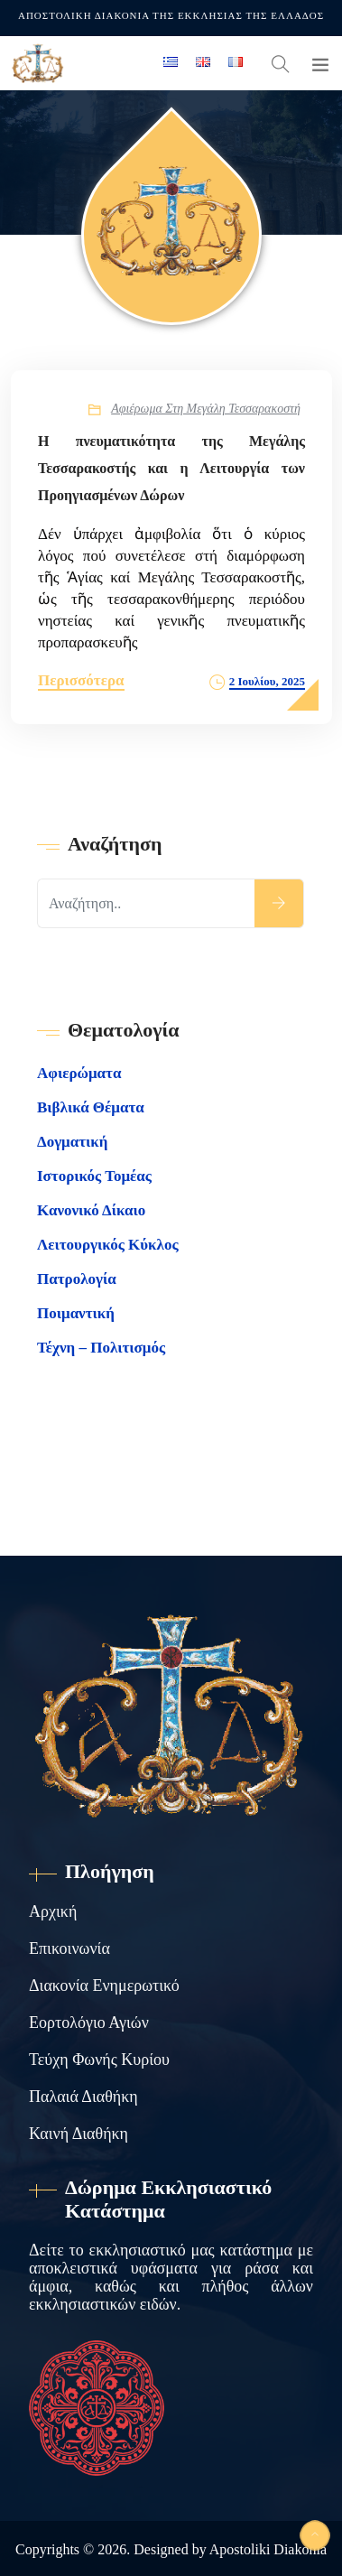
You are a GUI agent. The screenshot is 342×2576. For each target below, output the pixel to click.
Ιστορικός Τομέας (94, 1176)
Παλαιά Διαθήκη (83, 2097)
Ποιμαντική (76, 1313)
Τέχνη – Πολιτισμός (101, 1347)
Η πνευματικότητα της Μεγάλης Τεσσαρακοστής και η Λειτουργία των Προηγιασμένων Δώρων (171, 468)
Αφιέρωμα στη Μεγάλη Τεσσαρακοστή (205, 408)
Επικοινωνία (69, 1948)
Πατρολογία (76, 1279)
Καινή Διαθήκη (78, 2134)
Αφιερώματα (79, 1073)
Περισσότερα (81, 680)
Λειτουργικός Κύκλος (108, 1244)
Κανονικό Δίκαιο (91, 1210)
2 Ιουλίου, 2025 (267, 681)
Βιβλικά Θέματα (90, 1107)
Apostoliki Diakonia (268, 2549)
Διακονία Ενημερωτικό (104, 1985)
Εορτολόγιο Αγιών (89, 2022)
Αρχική (53, 1911)
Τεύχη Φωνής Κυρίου (99, 2060)
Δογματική (72, 1141)
